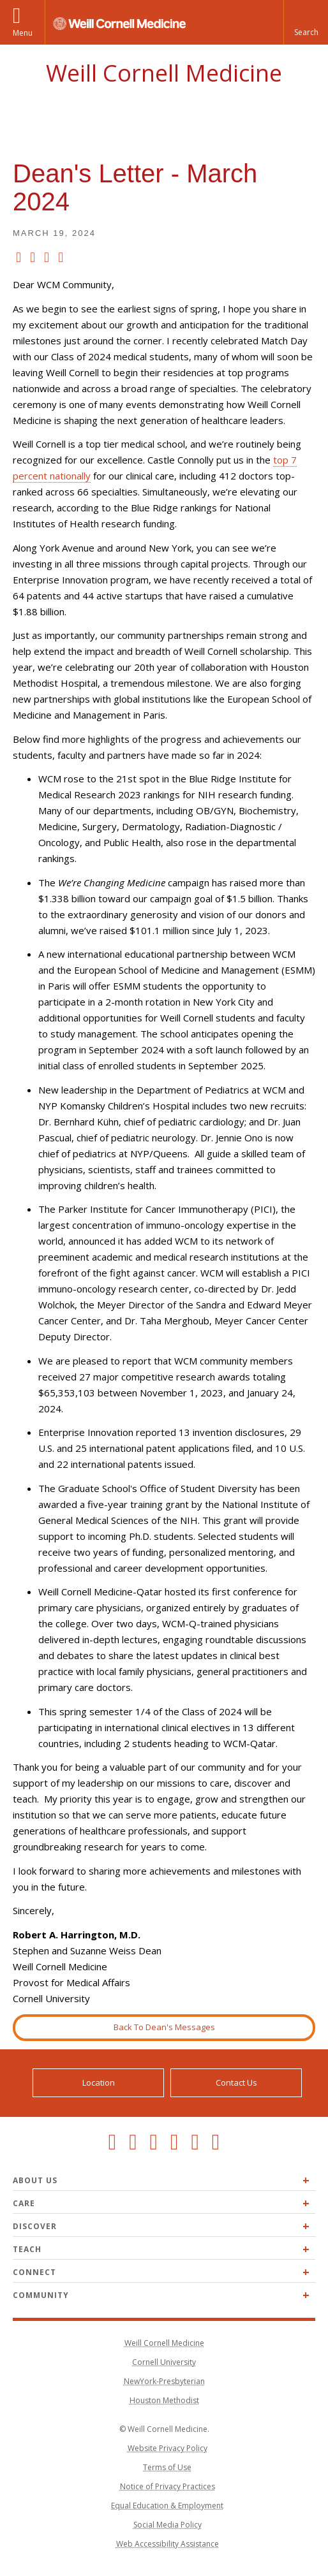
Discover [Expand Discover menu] (35, 2226)
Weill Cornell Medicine (164, 73)
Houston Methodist (164, 2400)
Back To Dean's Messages (164, 2027)
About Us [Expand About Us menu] (35, 2180)
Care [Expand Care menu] (24, 2203)
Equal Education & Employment (167, 2505)
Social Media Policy (167, 2524)
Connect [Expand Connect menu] (34, 2272)
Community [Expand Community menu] (41, 2295)
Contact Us (236, 2082)
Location (98, 2082)
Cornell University (164, 2362)
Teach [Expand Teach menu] (27, 2249)
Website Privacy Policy (167, 2448)
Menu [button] (23, 32)
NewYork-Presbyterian (164, 2381)
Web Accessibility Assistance (167, 2543)
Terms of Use (167, 2467)
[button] (305, 22)
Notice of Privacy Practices (167, 2486)
